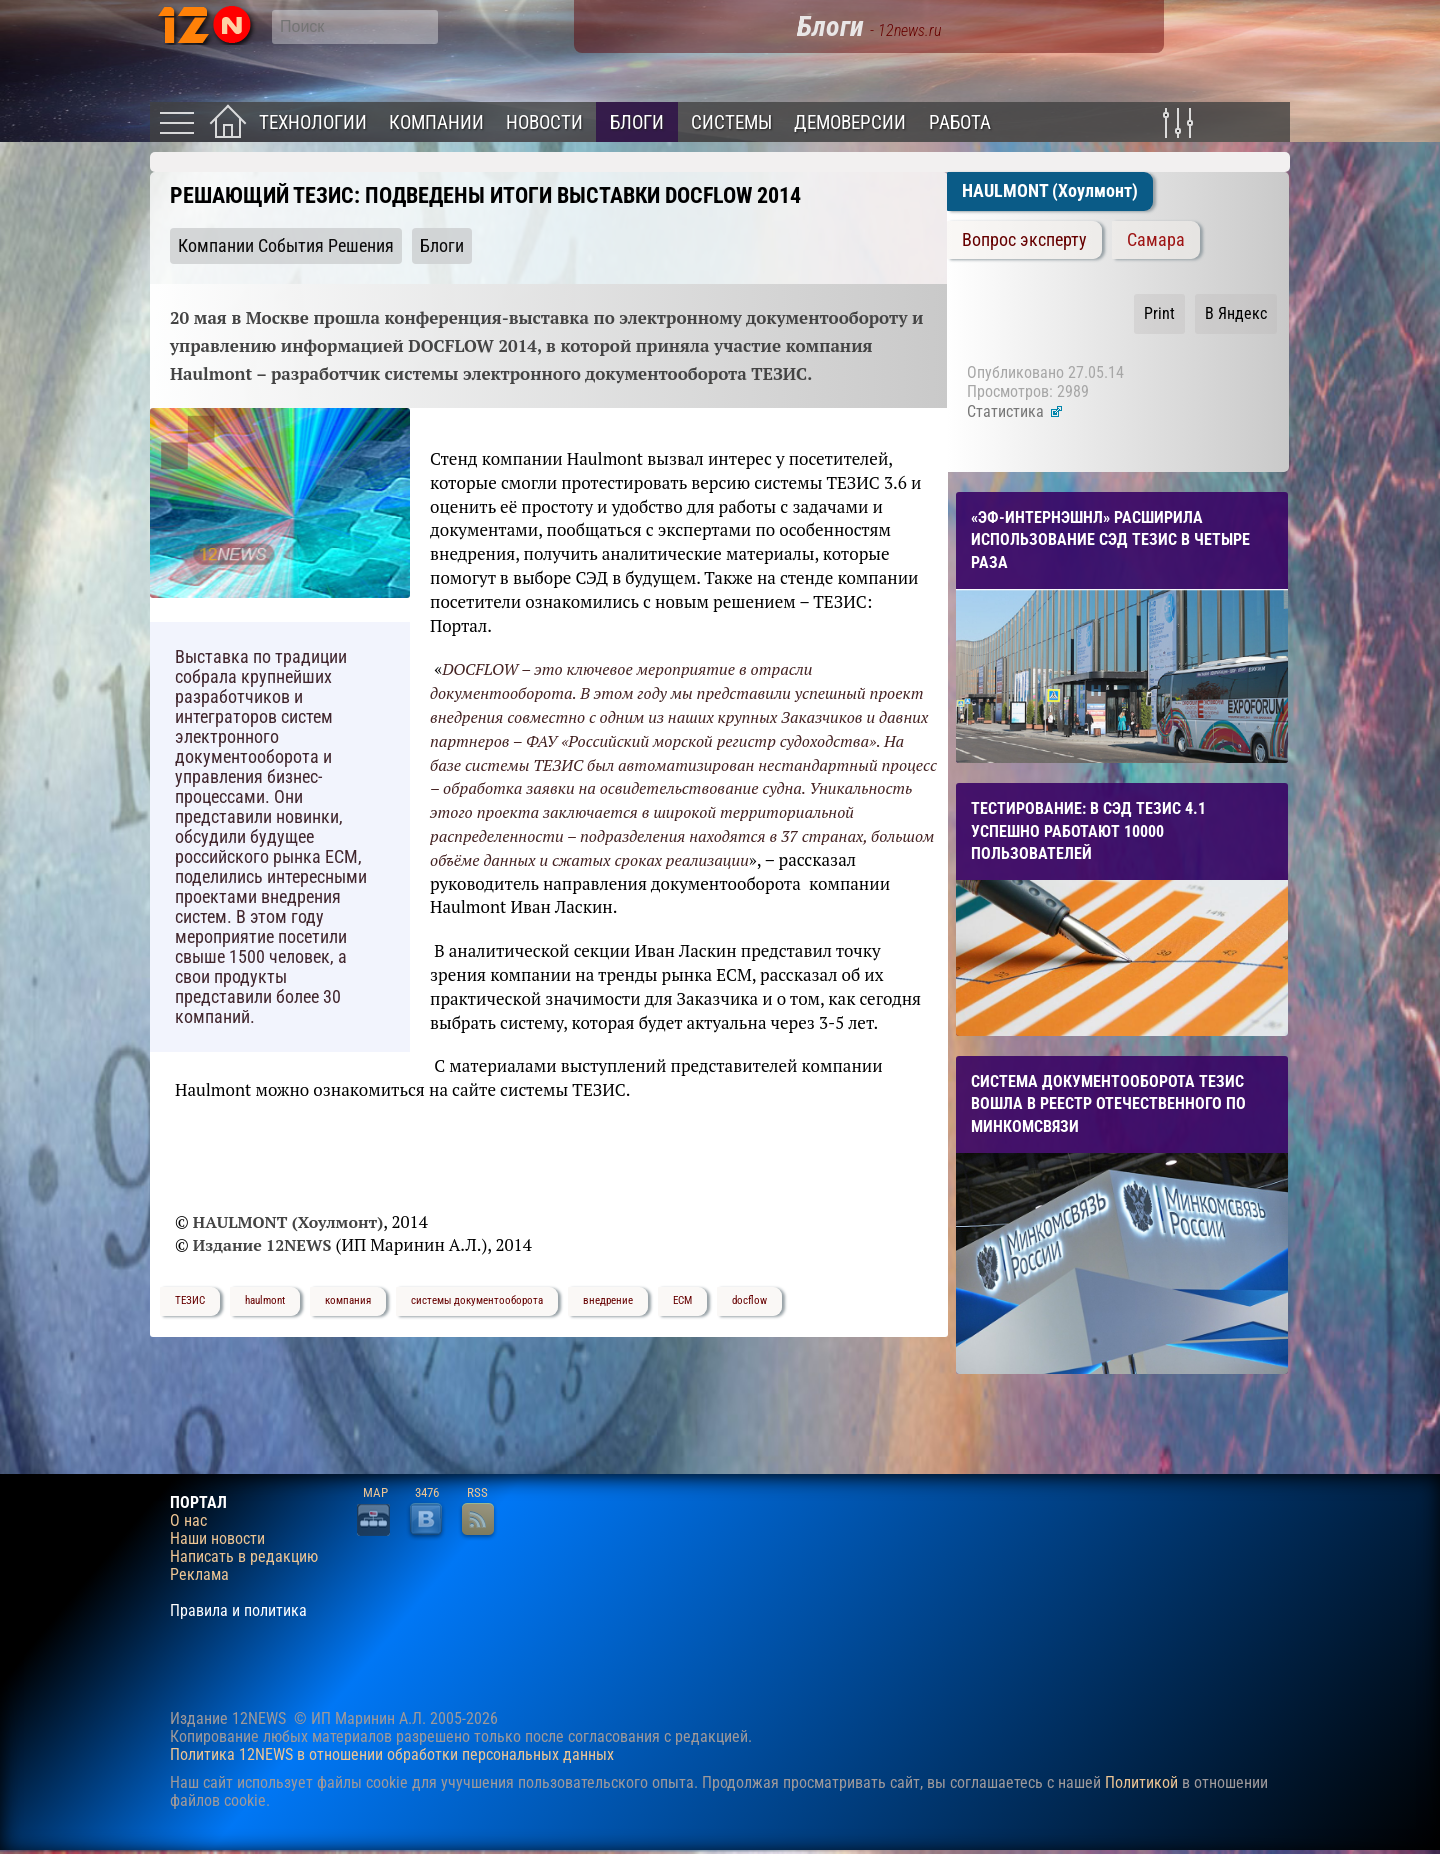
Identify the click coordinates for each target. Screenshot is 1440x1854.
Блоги (637, 122)
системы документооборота (477, 1300)
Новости (544, 122)
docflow (749, 1300)
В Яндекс (1236, 313)
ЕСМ (682, 1300)
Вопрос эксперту (1024, 240)
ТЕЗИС (190, 1300)
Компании (436, 122)
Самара (1156, 240)
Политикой (1141, 1782)
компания (348, 1300)
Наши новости (217, 1539)
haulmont (265, 1300)
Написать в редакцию (244, 1557)
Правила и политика (238, 1611)
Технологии (313, 122)
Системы (731, 122)
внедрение (608, 1300)
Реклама (199, 1575)
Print (1159, 313)
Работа (960, 122)
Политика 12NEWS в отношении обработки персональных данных (392, 1754)
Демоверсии (850, 122)
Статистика (1015, 411)
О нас (188, 1521)
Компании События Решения (286, 246)
